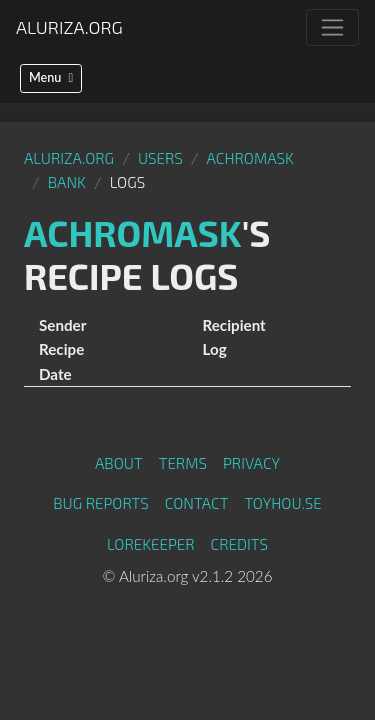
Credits (240, 544)
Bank (67, 182)
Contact (197, 503)
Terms (183, 463)
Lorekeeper (151, 544)
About (119, 463)
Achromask (250, 158)
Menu (51, 77)
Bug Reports (101, 503)
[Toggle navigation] (332, 27)
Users (160, 158)
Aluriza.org (69, 27)
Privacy (251, 463)
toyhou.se (282, 503)
